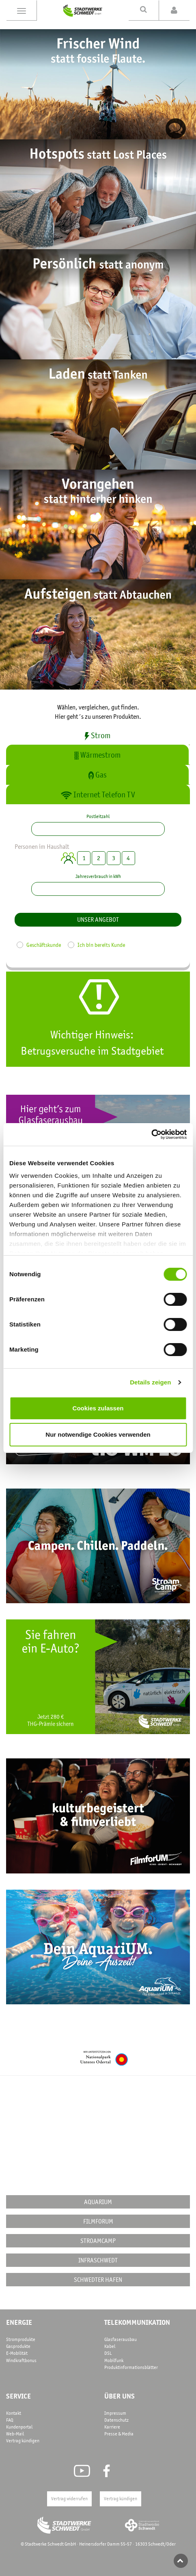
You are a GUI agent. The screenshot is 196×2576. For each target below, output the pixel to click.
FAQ (9, 2420)
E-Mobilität (17, 2353)
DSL (108, 2353)
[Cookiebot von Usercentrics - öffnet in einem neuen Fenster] (151, 1134)
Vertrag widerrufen (69, 2498)
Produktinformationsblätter (131, 2367)
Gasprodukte (18, 2346)
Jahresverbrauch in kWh (98, 876)
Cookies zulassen (98, 1408)
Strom (97, 735)
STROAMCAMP (98, 2240)
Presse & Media (119, 2434)
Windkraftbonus (21, 2360)
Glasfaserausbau (120, 2339)
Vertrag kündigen (22, 2441)
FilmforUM (98, 2221)
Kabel (109, 2346)
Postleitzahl (98, 816)
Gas (97, 775)
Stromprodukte (20, 2339)
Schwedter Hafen (98, 2279)
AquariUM (98, 2201)
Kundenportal (19, 2427)
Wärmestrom (97, 755)
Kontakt (13, 2413)
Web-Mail (15, 2434)
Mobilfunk (113, 2360)
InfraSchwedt (98, 2260)
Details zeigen (150, 1382)
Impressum (115, 2413)
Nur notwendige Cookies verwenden (97, 1434)
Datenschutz (116, 2420)
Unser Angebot (98, 919)
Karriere (112, 2427)
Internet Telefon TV (98, 794)
